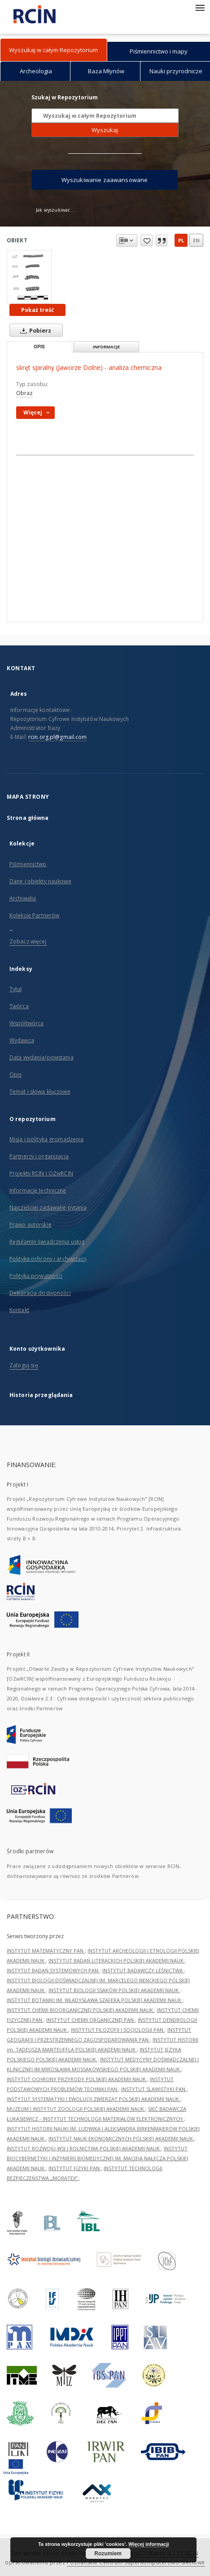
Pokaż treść (37, 310)
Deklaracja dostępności (40, 1293)
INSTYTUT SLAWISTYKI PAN (154, 2089)
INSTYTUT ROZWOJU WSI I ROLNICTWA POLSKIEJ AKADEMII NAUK (84, 2148)
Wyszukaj (105, 130)
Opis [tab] (39, 347)
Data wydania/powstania (41, 1057)
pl (181, 240)
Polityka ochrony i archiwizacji (48, 1259)
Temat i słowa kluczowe (39, 1091)
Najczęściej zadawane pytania (48, 1207)
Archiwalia (22, 898)
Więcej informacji (148, 2544)
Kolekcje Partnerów (34, 915)
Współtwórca (26, 1023)
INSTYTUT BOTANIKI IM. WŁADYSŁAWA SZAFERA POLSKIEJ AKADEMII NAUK (95, 2000)
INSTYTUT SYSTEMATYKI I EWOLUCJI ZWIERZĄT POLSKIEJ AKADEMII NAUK (93, 2099)
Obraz (24, 393)
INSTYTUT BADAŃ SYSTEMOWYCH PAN (53, 1970)
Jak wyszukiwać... (55, 210)
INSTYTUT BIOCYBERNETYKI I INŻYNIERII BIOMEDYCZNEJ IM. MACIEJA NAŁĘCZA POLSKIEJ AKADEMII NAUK (97, 2158)
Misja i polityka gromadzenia (46, 1139)
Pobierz (34, 330)
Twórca (19, 1006)
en (196, 240)
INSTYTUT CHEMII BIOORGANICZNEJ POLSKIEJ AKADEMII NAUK (80, 2010)
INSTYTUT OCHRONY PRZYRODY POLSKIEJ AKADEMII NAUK (77, 2079)
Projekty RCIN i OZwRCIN (41, 1173)
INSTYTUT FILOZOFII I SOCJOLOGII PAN (118, 2029)
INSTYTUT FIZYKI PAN (74, 2168)
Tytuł (15, 989)
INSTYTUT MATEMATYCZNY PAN (46, 1950)
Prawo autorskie (30, 1224)
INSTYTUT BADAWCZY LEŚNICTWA (143, 1970)
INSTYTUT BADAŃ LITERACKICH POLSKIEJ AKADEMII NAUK (116, 1960)
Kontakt (19, 1310)
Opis (15, 1074)
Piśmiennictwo (28, 864)
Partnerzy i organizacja (39, 1156)
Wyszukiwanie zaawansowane (104, 180)
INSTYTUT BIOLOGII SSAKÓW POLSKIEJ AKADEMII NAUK (114, 1990)
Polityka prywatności (35, 1276)
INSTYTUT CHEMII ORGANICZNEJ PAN (90, 2019)
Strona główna (28, 818)
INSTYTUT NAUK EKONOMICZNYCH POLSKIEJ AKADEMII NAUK (121, 2138)
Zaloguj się (23, 1365)
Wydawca (21, 1040)
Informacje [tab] (106, 347)
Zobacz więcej (28, 941)
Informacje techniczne (37, 1190)
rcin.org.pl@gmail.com (57, 737)
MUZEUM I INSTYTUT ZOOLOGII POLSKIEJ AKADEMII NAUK (76, 2108)
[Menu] (200, 7)
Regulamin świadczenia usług (46, 1242)
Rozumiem (108, 2553)
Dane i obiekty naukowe (40, 881)
